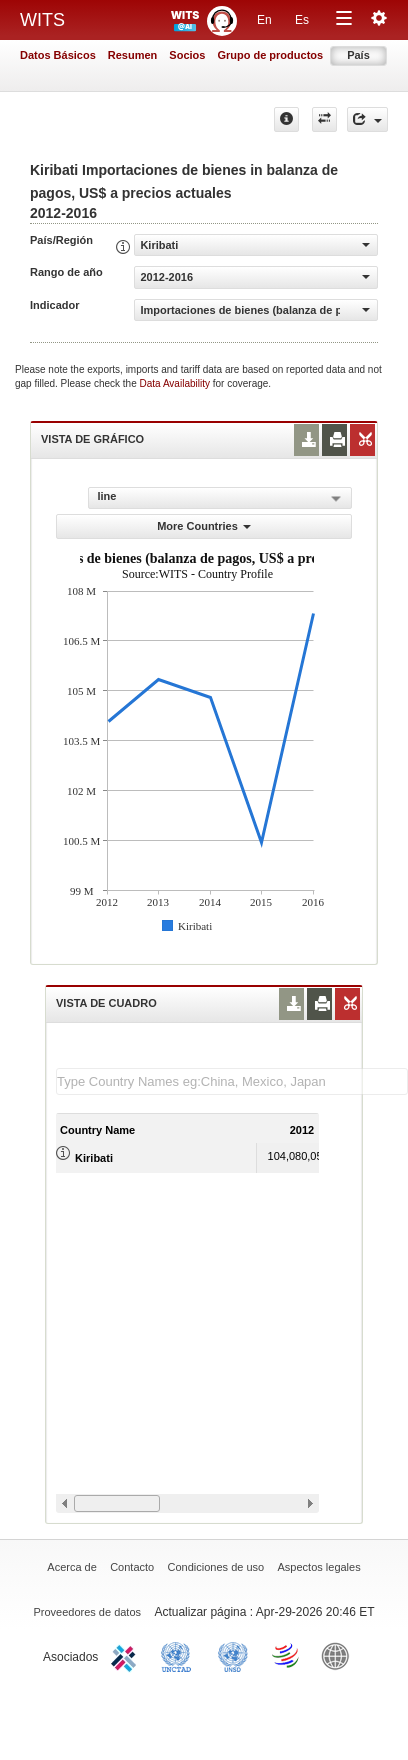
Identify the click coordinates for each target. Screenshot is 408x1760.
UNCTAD (180, 1655)
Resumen (133, 55)
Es (302, 20)
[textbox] (232, 1081)
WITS (42, 20)
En (264, 20)
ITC (127, 1655)
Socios (187, 55)
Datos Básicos (58, 55)
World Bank (340, 1655)
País (358, 55)
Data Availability (176, 383)
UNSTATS (233, 1655)
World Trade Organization (287, 1655)
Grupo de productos (270, 55)
